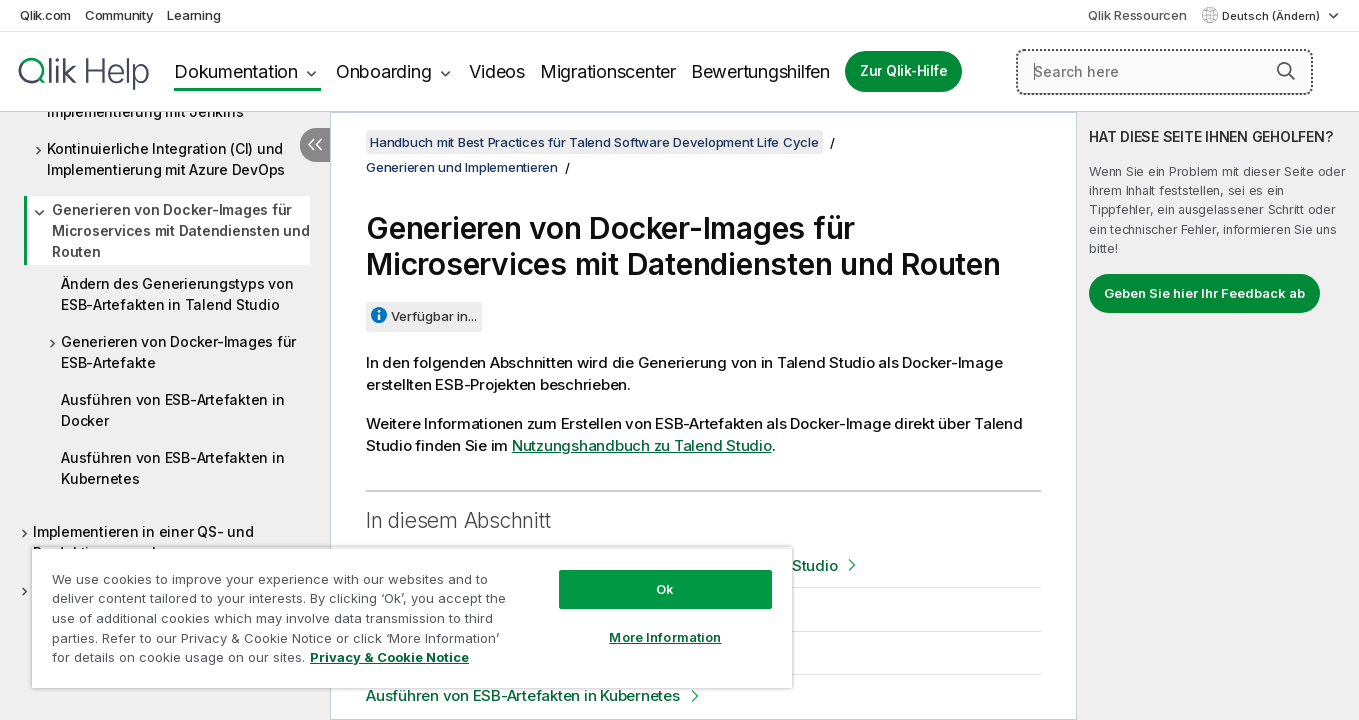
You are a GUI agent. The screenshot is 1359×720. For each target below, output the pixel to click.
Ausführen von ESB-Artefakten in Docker (172, 410)
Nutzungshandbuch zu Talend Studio (642, 445)
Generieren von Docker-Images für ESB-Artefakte (178, 352)
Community (119, 15)
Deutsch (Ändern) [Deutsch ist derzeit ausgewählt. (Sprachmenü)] (1272, 16)
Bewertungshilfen (760, 71)
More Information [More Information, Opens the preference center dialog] (665, 637)
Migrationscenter (608, 71)
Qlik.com (45, 15)
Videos (497, 71)
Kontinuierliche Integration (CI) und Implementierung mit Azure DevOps (166, 159)
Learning (193, 15)
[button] (1286, 71)
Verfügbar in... (434, 316)
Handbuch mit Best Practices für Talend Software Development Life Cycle (594, 142)
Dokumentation (236, 71)
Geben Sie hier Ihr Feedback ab (1204, 293)
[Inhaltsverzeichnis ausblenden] (315, 145)
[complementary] (1218, 416)
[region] (412, 617)
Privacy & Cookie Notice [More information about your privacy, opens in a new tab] (389, 657)
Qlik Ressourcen (1137, 15)
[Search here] (1164, 72)
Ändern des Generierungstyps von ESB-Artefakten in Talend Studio (177, 294)
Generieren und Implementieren (462, 167)
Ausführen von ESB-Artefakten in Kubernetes (172, 468)
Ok (665, 589)
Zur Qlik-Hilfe (904, 71)
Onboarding (384, 71)
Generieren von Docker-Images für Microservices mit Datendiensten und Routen (180, 230)
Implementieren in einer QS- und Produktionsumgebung (143, 542)
